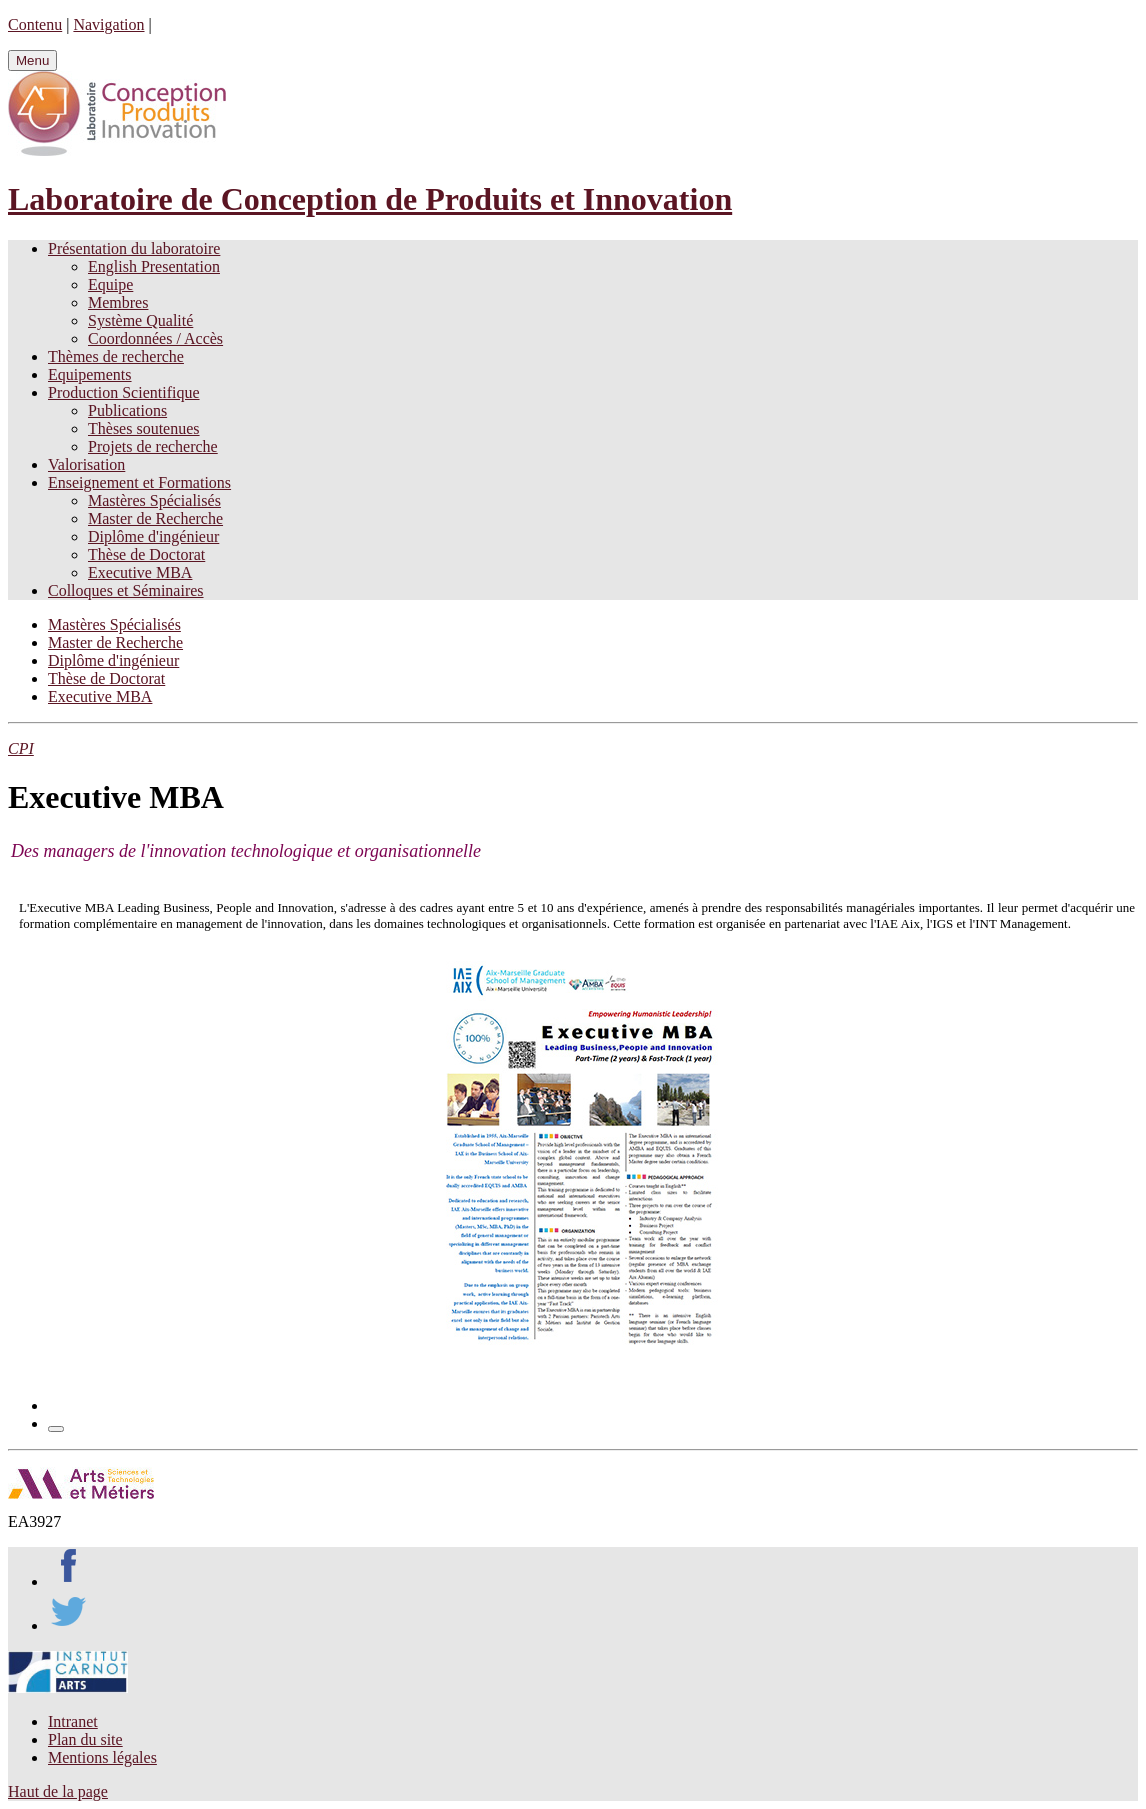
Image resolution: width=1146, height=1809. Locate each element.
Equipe (110, 284)
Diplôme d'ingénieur (153, 536)
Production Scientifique (124, 392)
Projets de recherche (153, 446)
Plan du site (85, 1739)
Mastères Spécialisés (154, 500)
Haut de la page (58, 1791)
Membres (118, 302)
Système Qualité (140, 320)
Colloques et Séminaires (126, 590)
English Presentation (154, 266)
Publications (127, 410)
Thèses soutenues (144, 428)
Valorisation (86, 464)
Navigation (108, 24)
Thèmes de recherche (116, 356)
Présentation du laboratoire (134, 248)
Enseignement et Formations (139, 482)
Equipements (90, 374)
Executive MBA (140, 572)
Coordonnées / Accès (155, 338)
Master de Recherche (155, 518)
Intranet (73, 1721)
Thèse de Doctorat (146, 554)
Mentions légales (102, 1757)
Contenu (35, 24)
